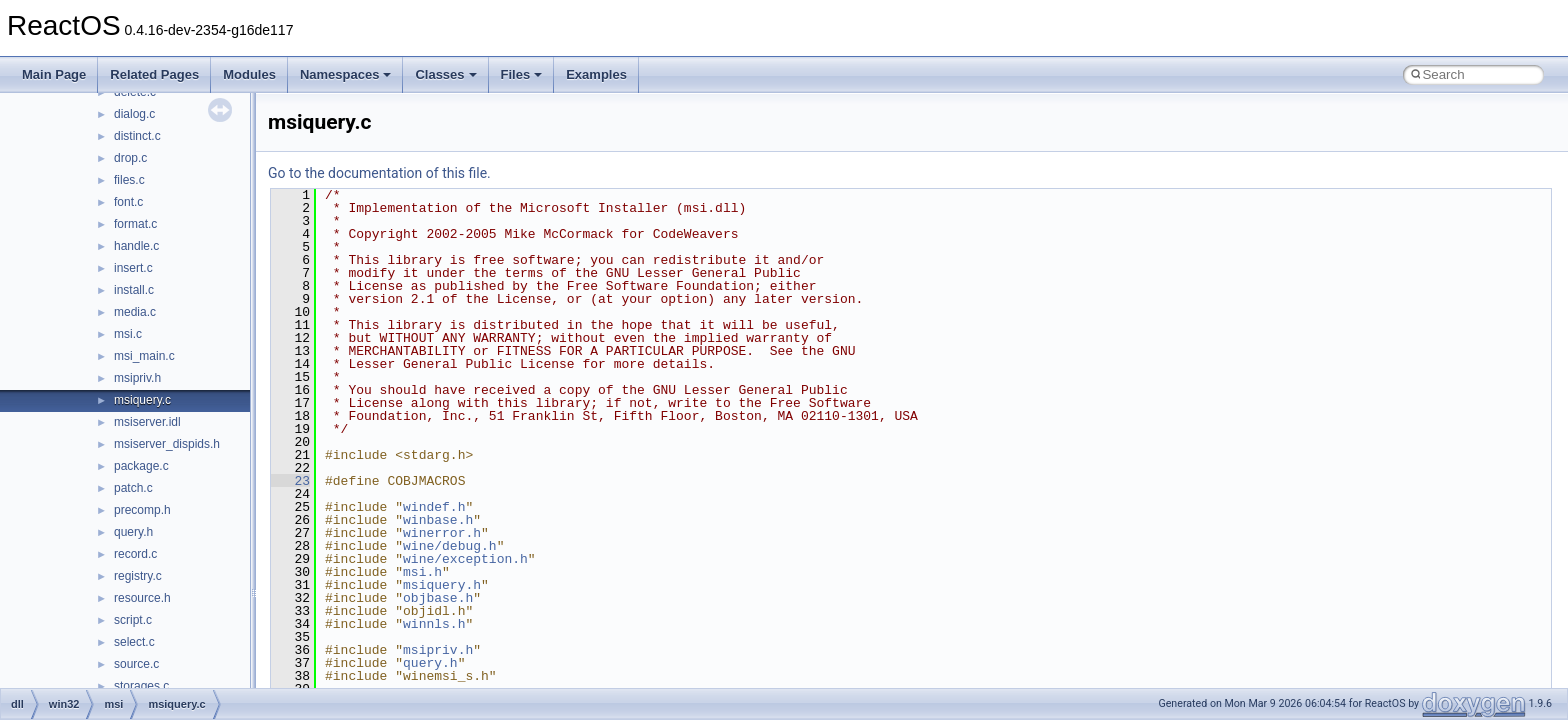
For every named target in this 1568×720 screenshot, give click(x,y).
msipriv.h (137, 378)
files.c (129, 180)
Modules (249, 74)
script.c (133, 620)
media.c (135, 312)
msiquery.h (442, 585)
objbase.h (438, 598)
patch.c (133, 488)
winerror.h (442, 533)
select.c (134, 642)
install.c (134, 290)
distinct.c (137, 136)
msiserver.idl (147, 422)
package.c (141, 466)
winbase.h (438, 520)
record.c (135, 554)
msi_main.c (144, 356)
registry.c (138, 576)
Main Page (54, 74)
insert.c (133, 268)
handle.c (136, 246)
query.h (133, 532)
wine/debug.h (450, 546)
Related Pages (154, 74)
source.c (136, 664)
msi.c (128, 334)
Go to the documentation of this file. (379, 173)
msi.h (422, 572)
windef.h (434, 507)
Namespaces (346, 74)
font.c (128, 202)
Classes (445, 74)
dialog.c (134, 114)
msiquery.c (142, 400)
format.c (135, 224)
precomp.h (142, 510)
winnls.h (434, 624)
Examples (596, 74)
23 (290, 481)
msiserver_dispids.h (167, 444)
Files (522, 74)
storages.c (141, 686)
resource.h (142, 598)
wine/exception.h (465, 559)
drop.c (130, 158)
